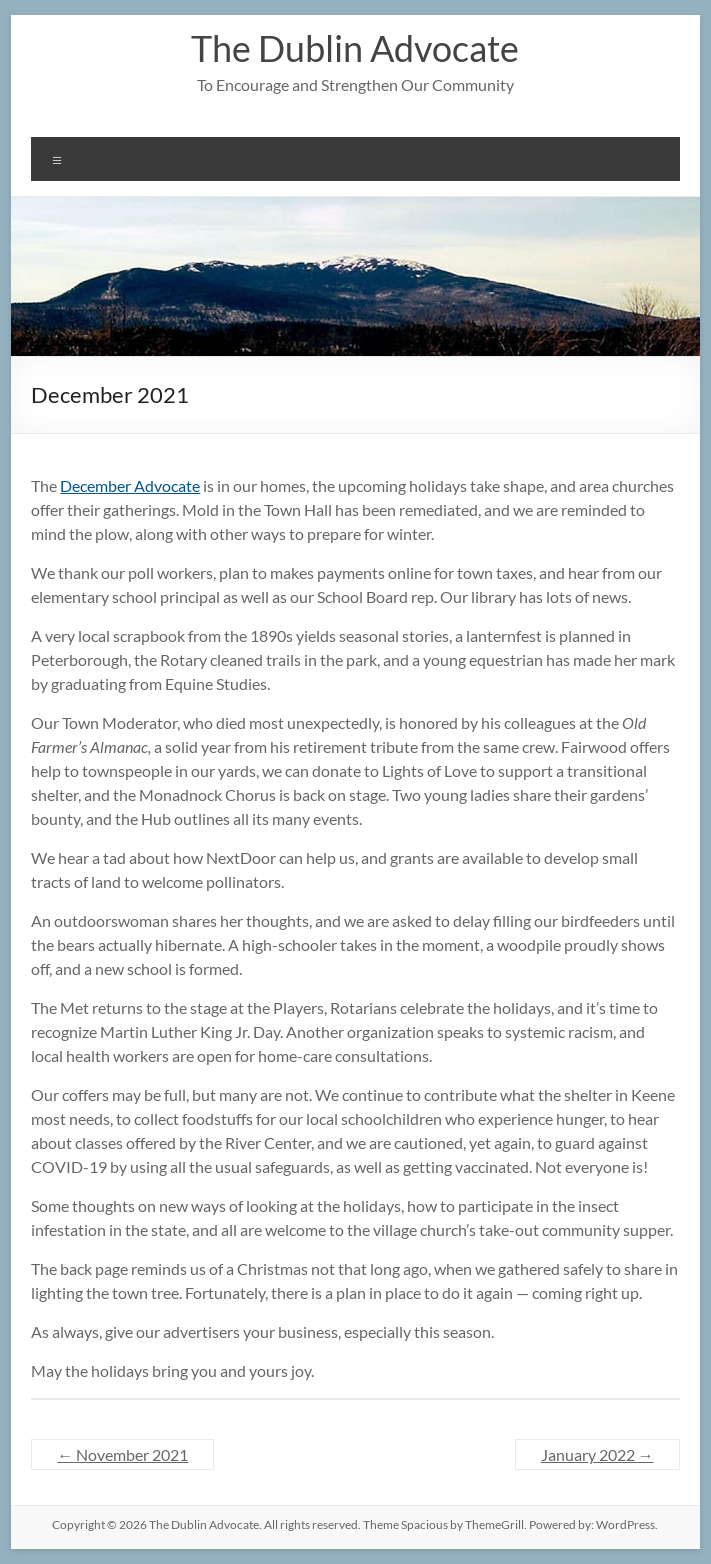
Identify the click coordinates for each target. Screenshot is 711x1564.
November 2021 (122, 1454)
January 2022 (597, 1454)
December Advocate (130, 485)
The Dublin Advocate (355, 48)
